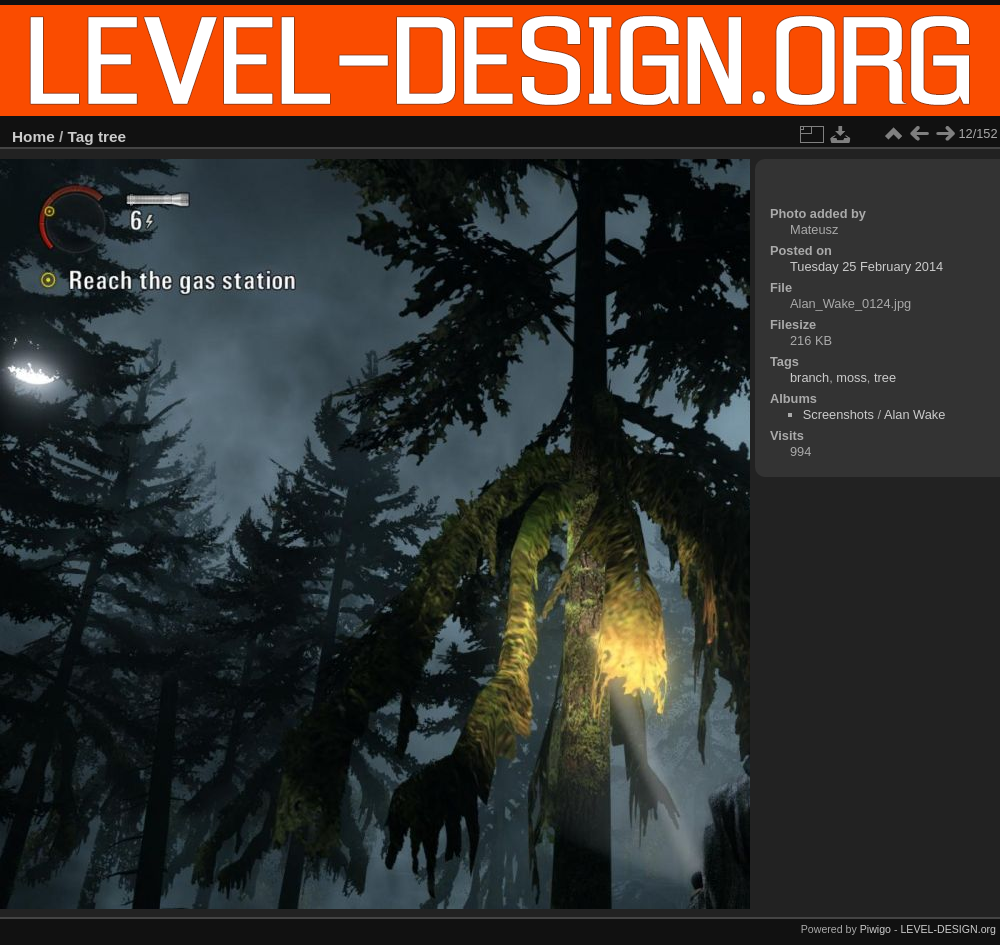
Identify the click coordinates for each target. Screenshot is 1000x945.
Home (33, 136)
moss (851, 377)
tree (112, 136)
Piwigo (875, 929)
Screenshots (838, 414)
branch (809, 377)
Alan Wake (914, 414)
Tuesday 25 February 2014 (866, 266)
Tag (81, 136)
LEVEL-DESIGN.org (948, 929)
